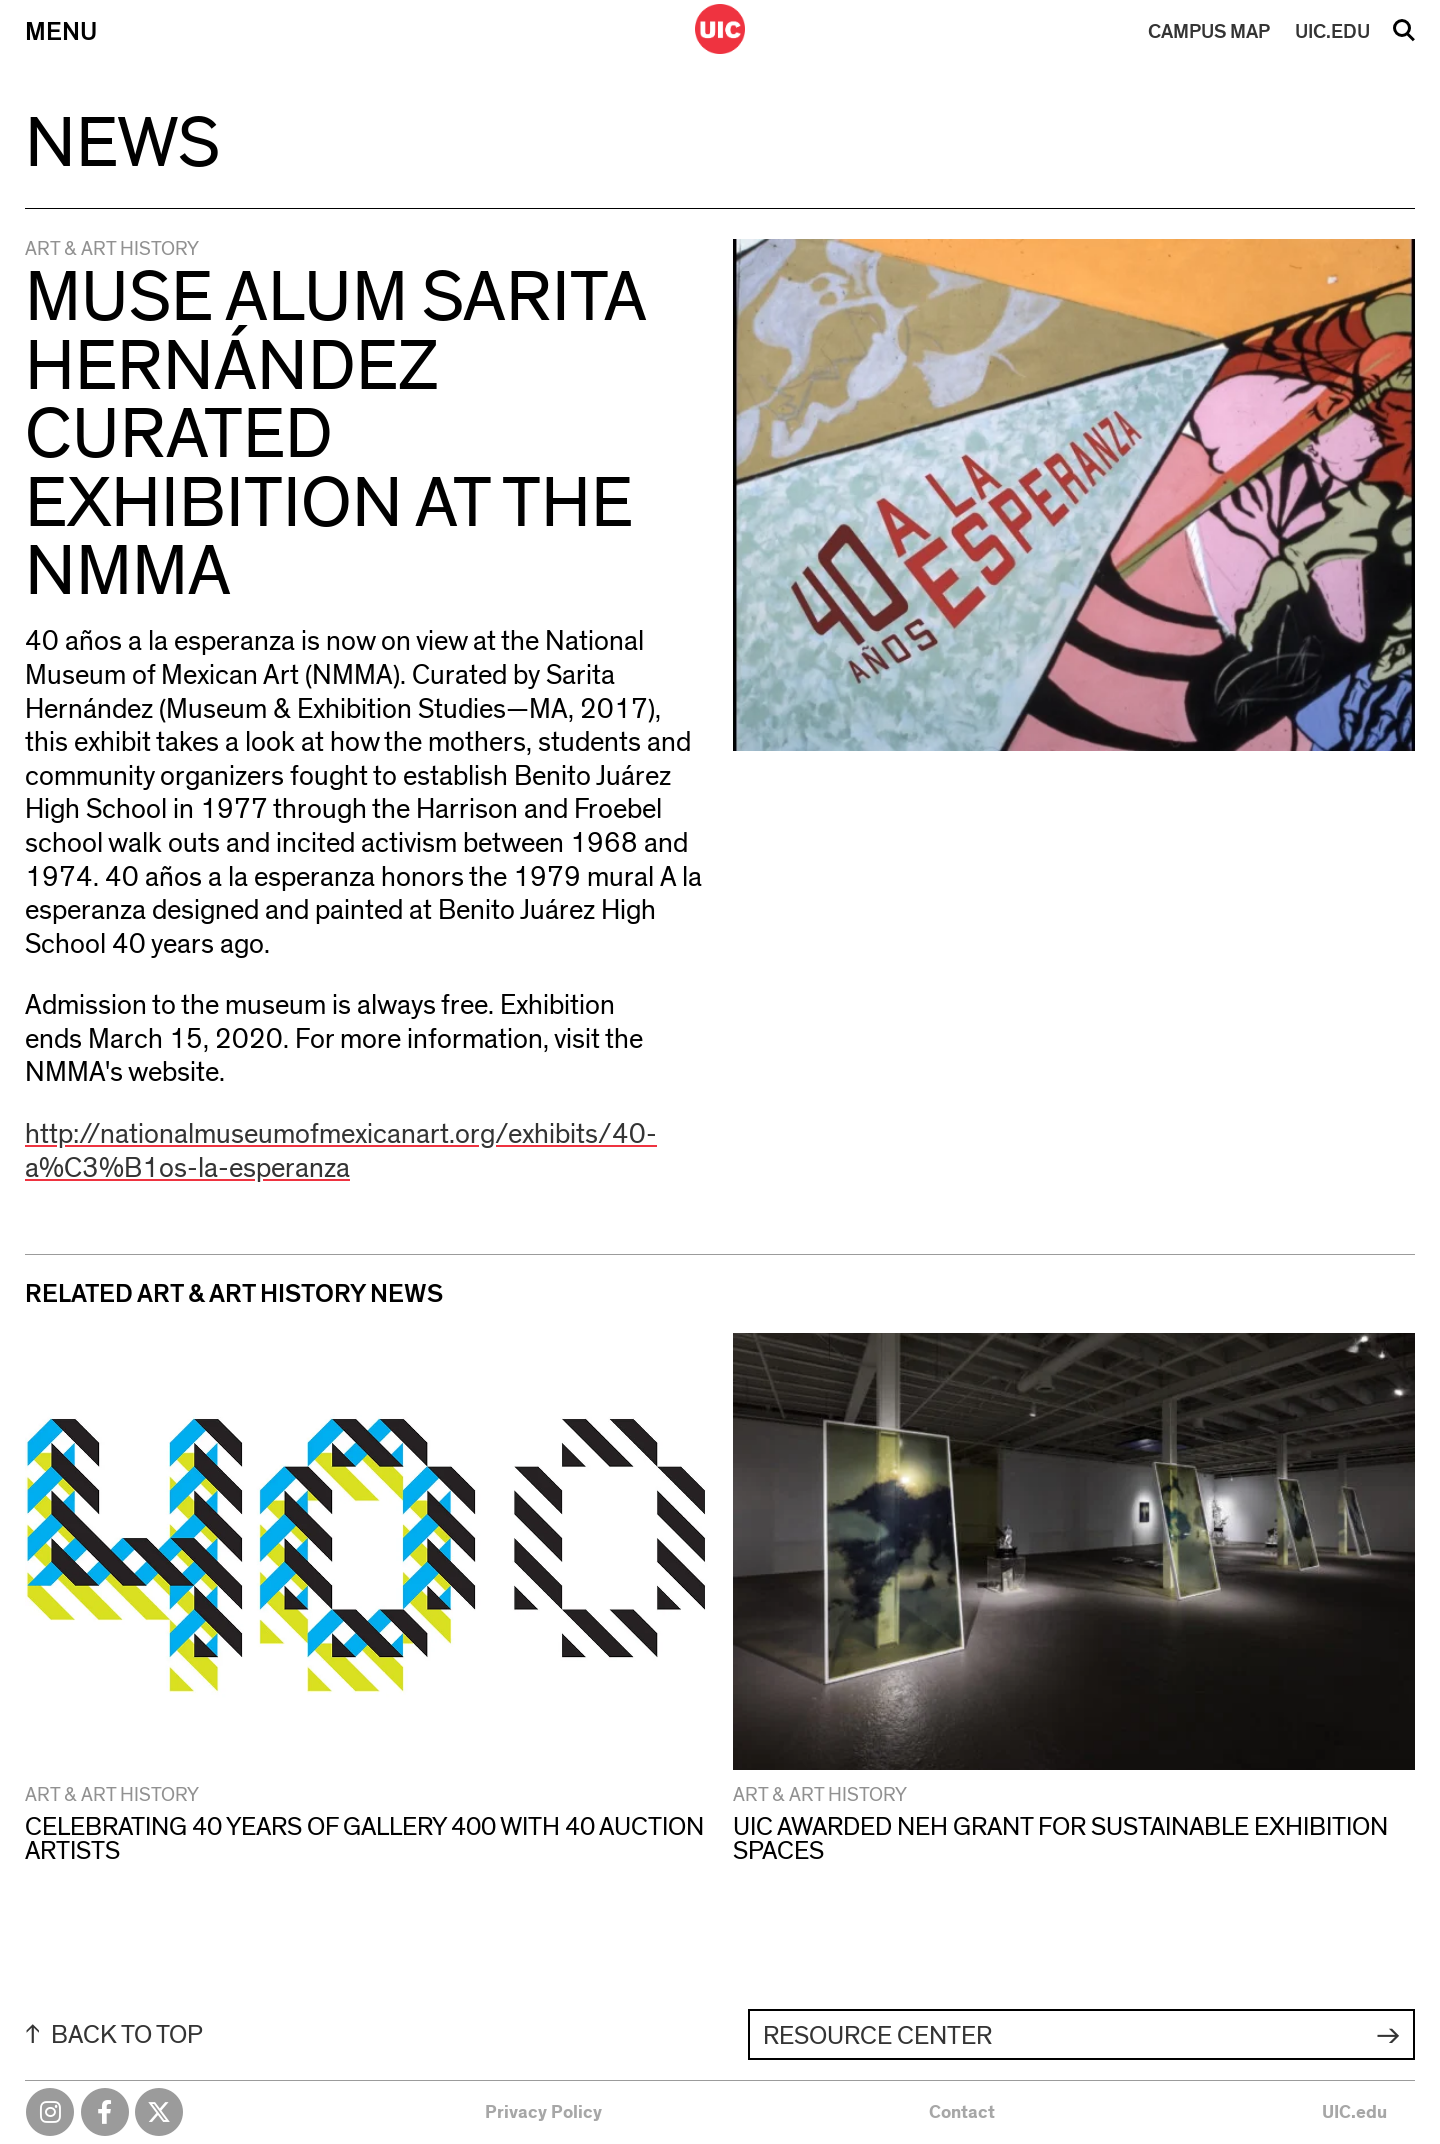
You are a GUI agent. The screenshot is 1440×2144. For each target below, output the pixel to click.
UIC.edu (1354, 2113)
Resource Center (877, 2036)
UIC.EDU (1332, 32)
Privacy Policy (543, 2113)
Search (1404, 37)
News (122, 144)
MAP (1209, 32)
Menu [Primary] (61, 32)
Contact (962, 2113)
